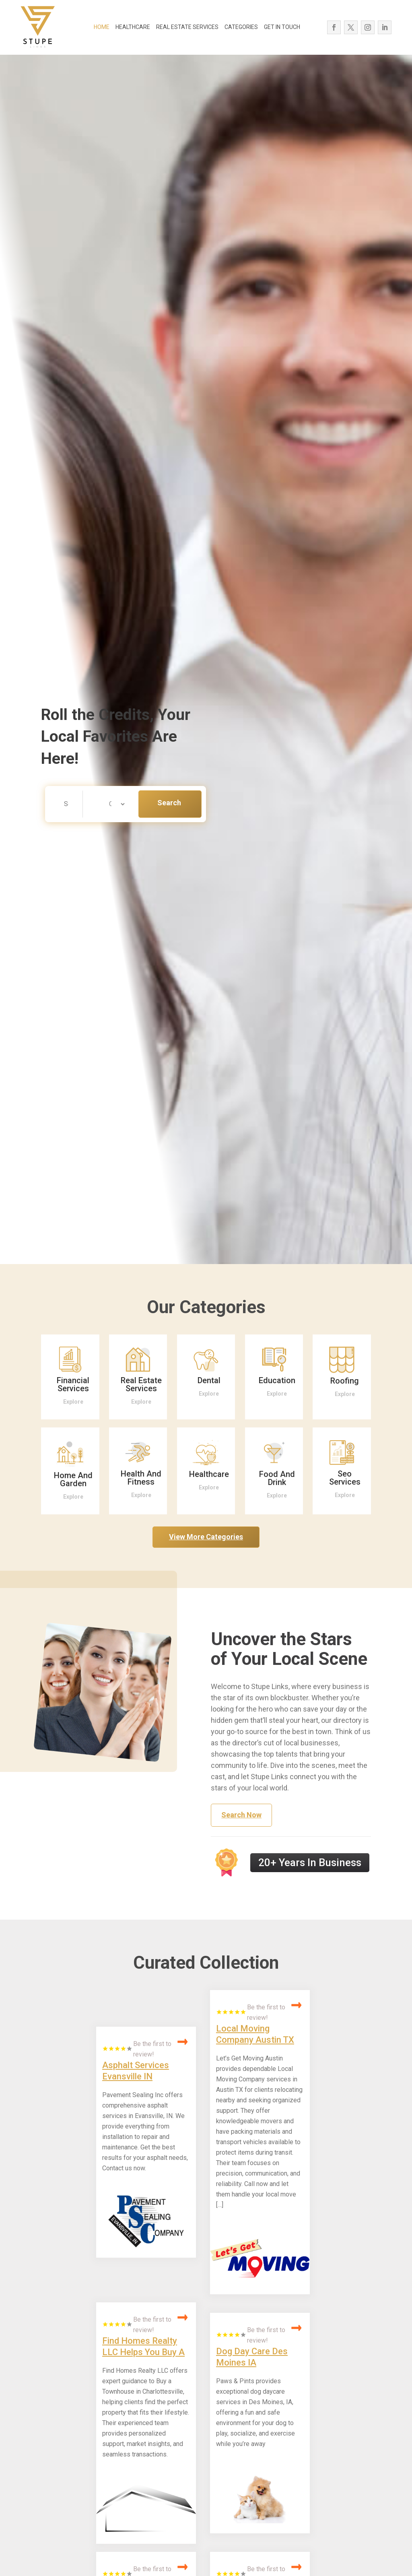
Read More (182, 2042)
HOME (101, 27)
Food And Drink (277, 1478)
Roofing (344, 1381)
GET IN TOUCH (282, 27)
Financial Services (73, 1384)
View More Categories (206, 1536)
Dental (209, 1380)
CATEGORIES (241, 27)
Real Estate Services (141, 1384)
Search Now (169, 808)
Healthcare (209, 1474)
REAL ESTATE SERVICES (187, 27)
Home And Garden (73, 1479)
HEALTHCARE (132, 27)
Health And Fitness (141, 1478)
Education (277, 1380)
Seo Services (344, 1478)
